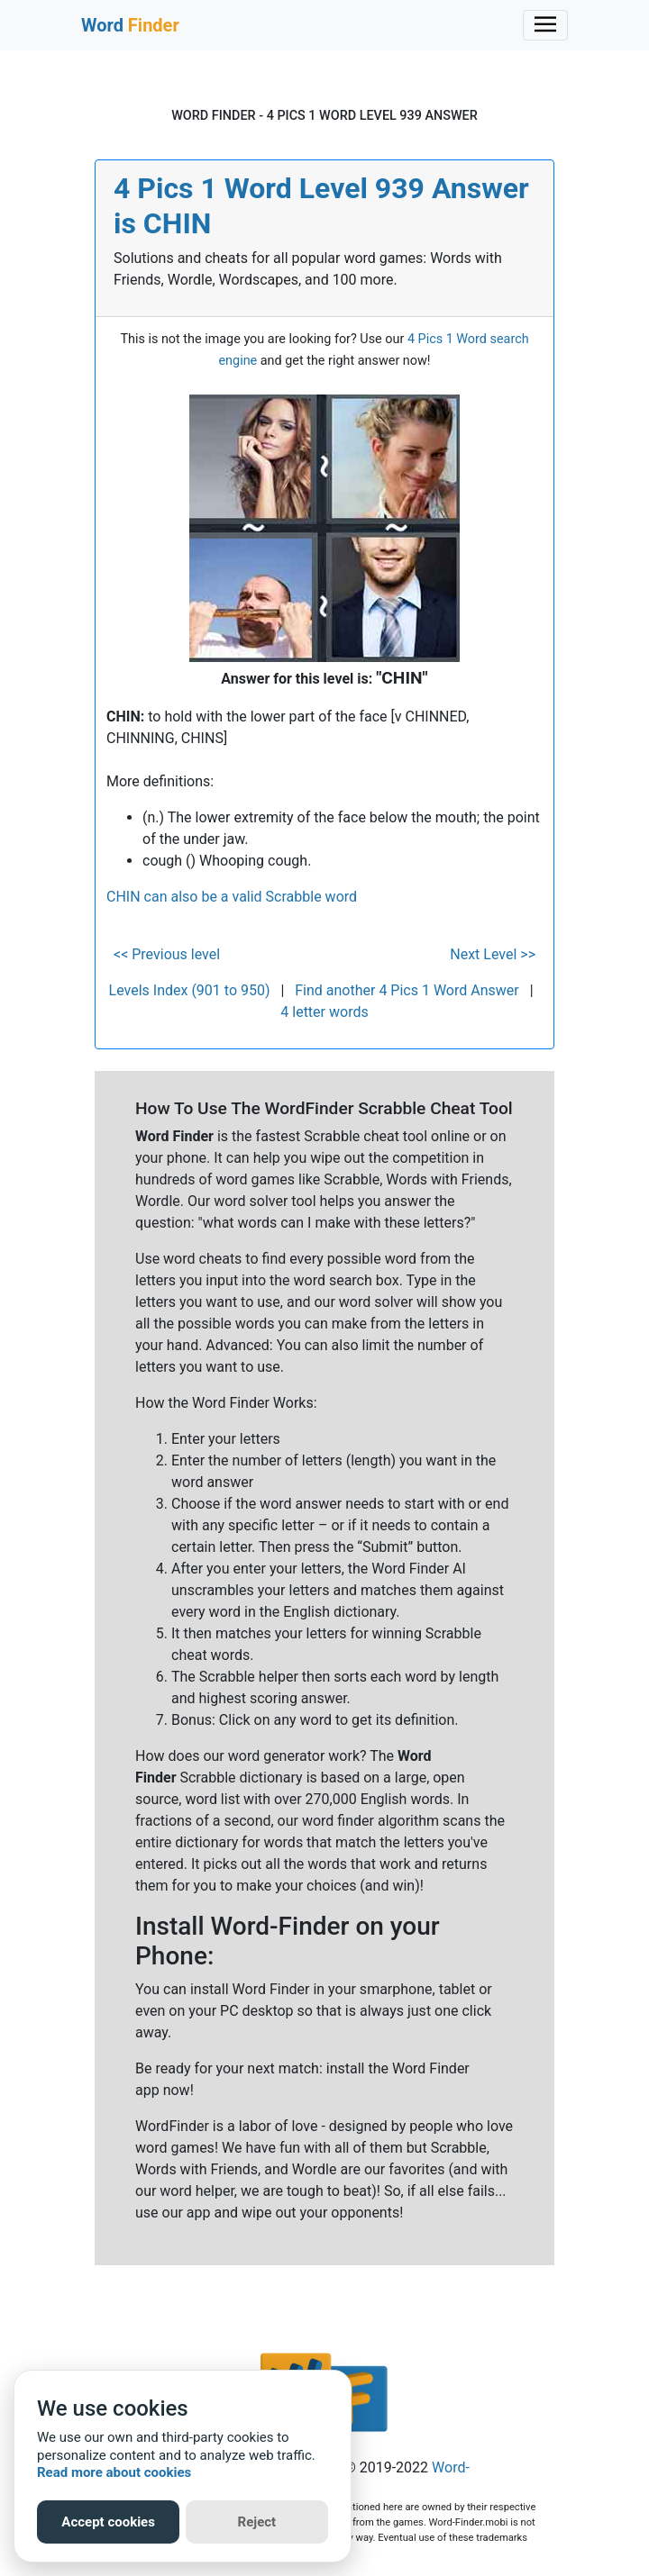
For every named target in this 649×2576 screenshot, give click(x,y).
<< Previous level (167, 954)
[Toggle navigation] (545, 25)
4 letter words (324, 1011)
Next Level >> (492, 954)
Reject (257, 2522)
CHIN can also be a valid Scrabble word (231, 896)
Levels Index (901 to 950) (189, 990)
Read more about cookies (114, 2472)
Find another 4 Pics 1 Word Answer (406, 990)
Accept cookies (108, 2522)
